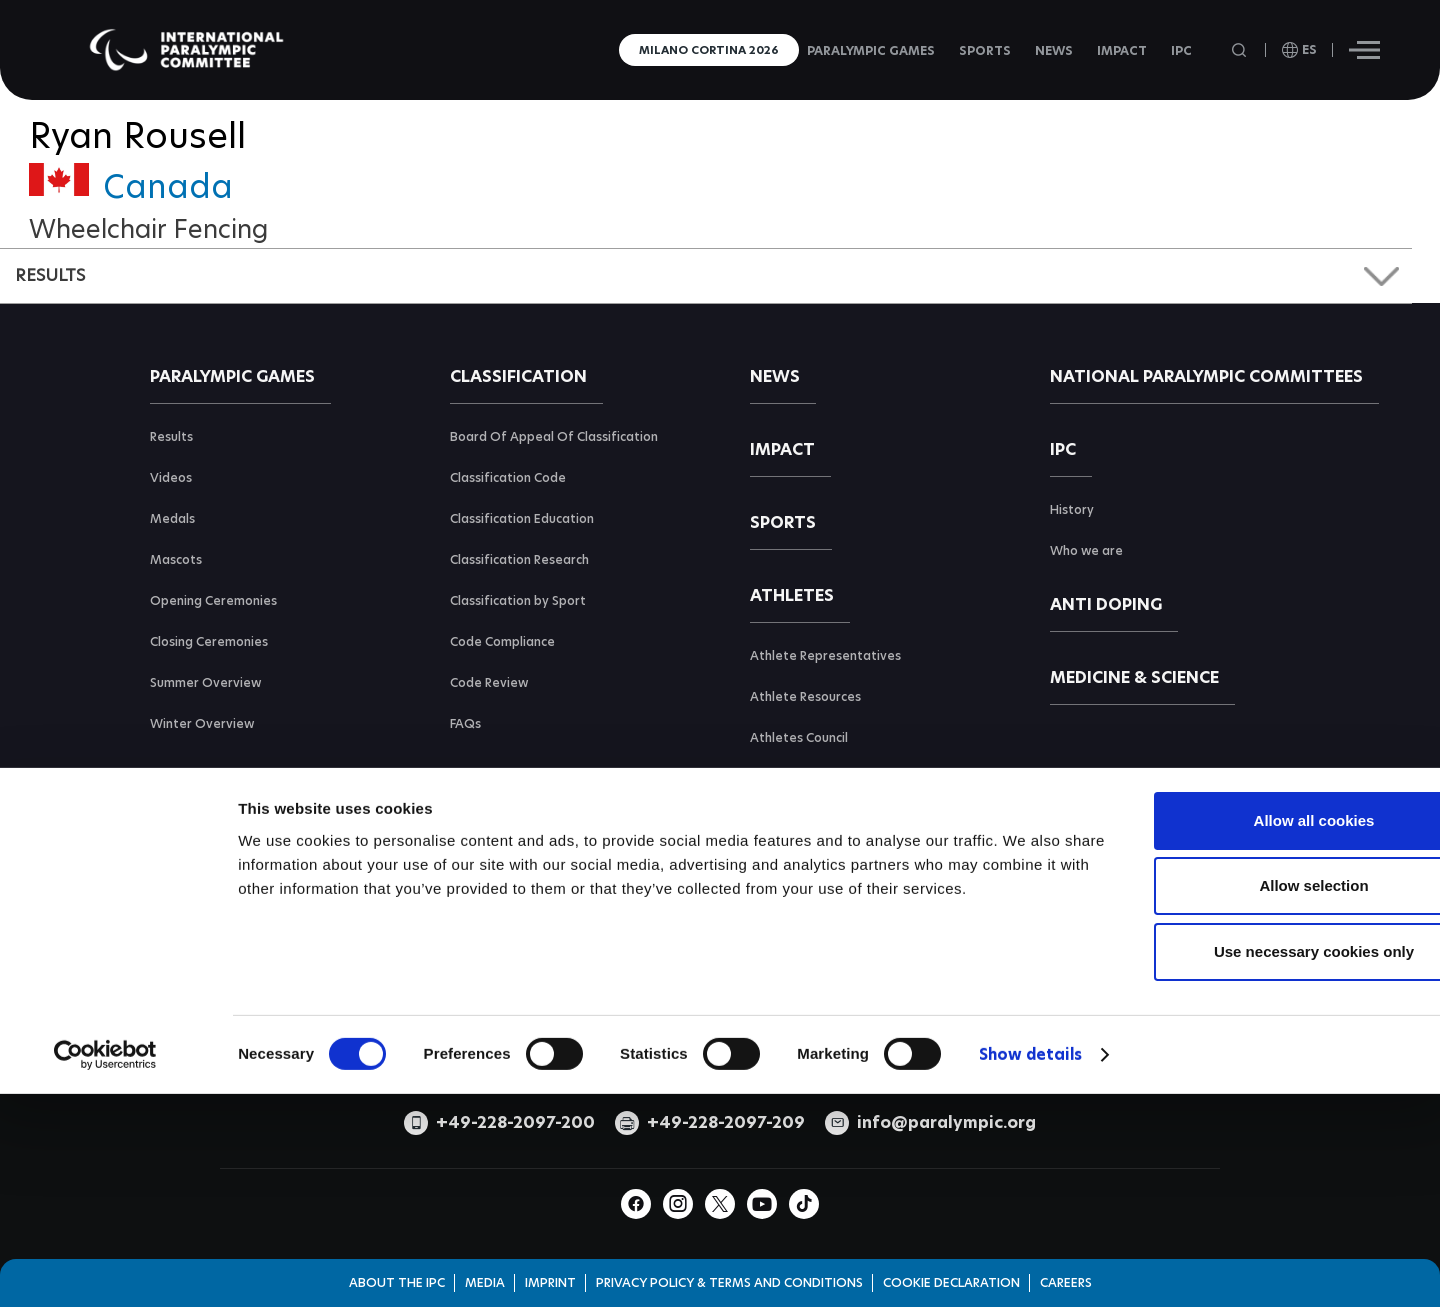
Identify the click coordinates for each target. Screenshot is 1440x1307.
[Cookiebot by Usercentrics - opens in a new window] (105, 1218)
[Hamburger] (1364, 50)
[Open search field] (1241, 50)
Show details (1030, 1217)
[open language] (1299, 50)
